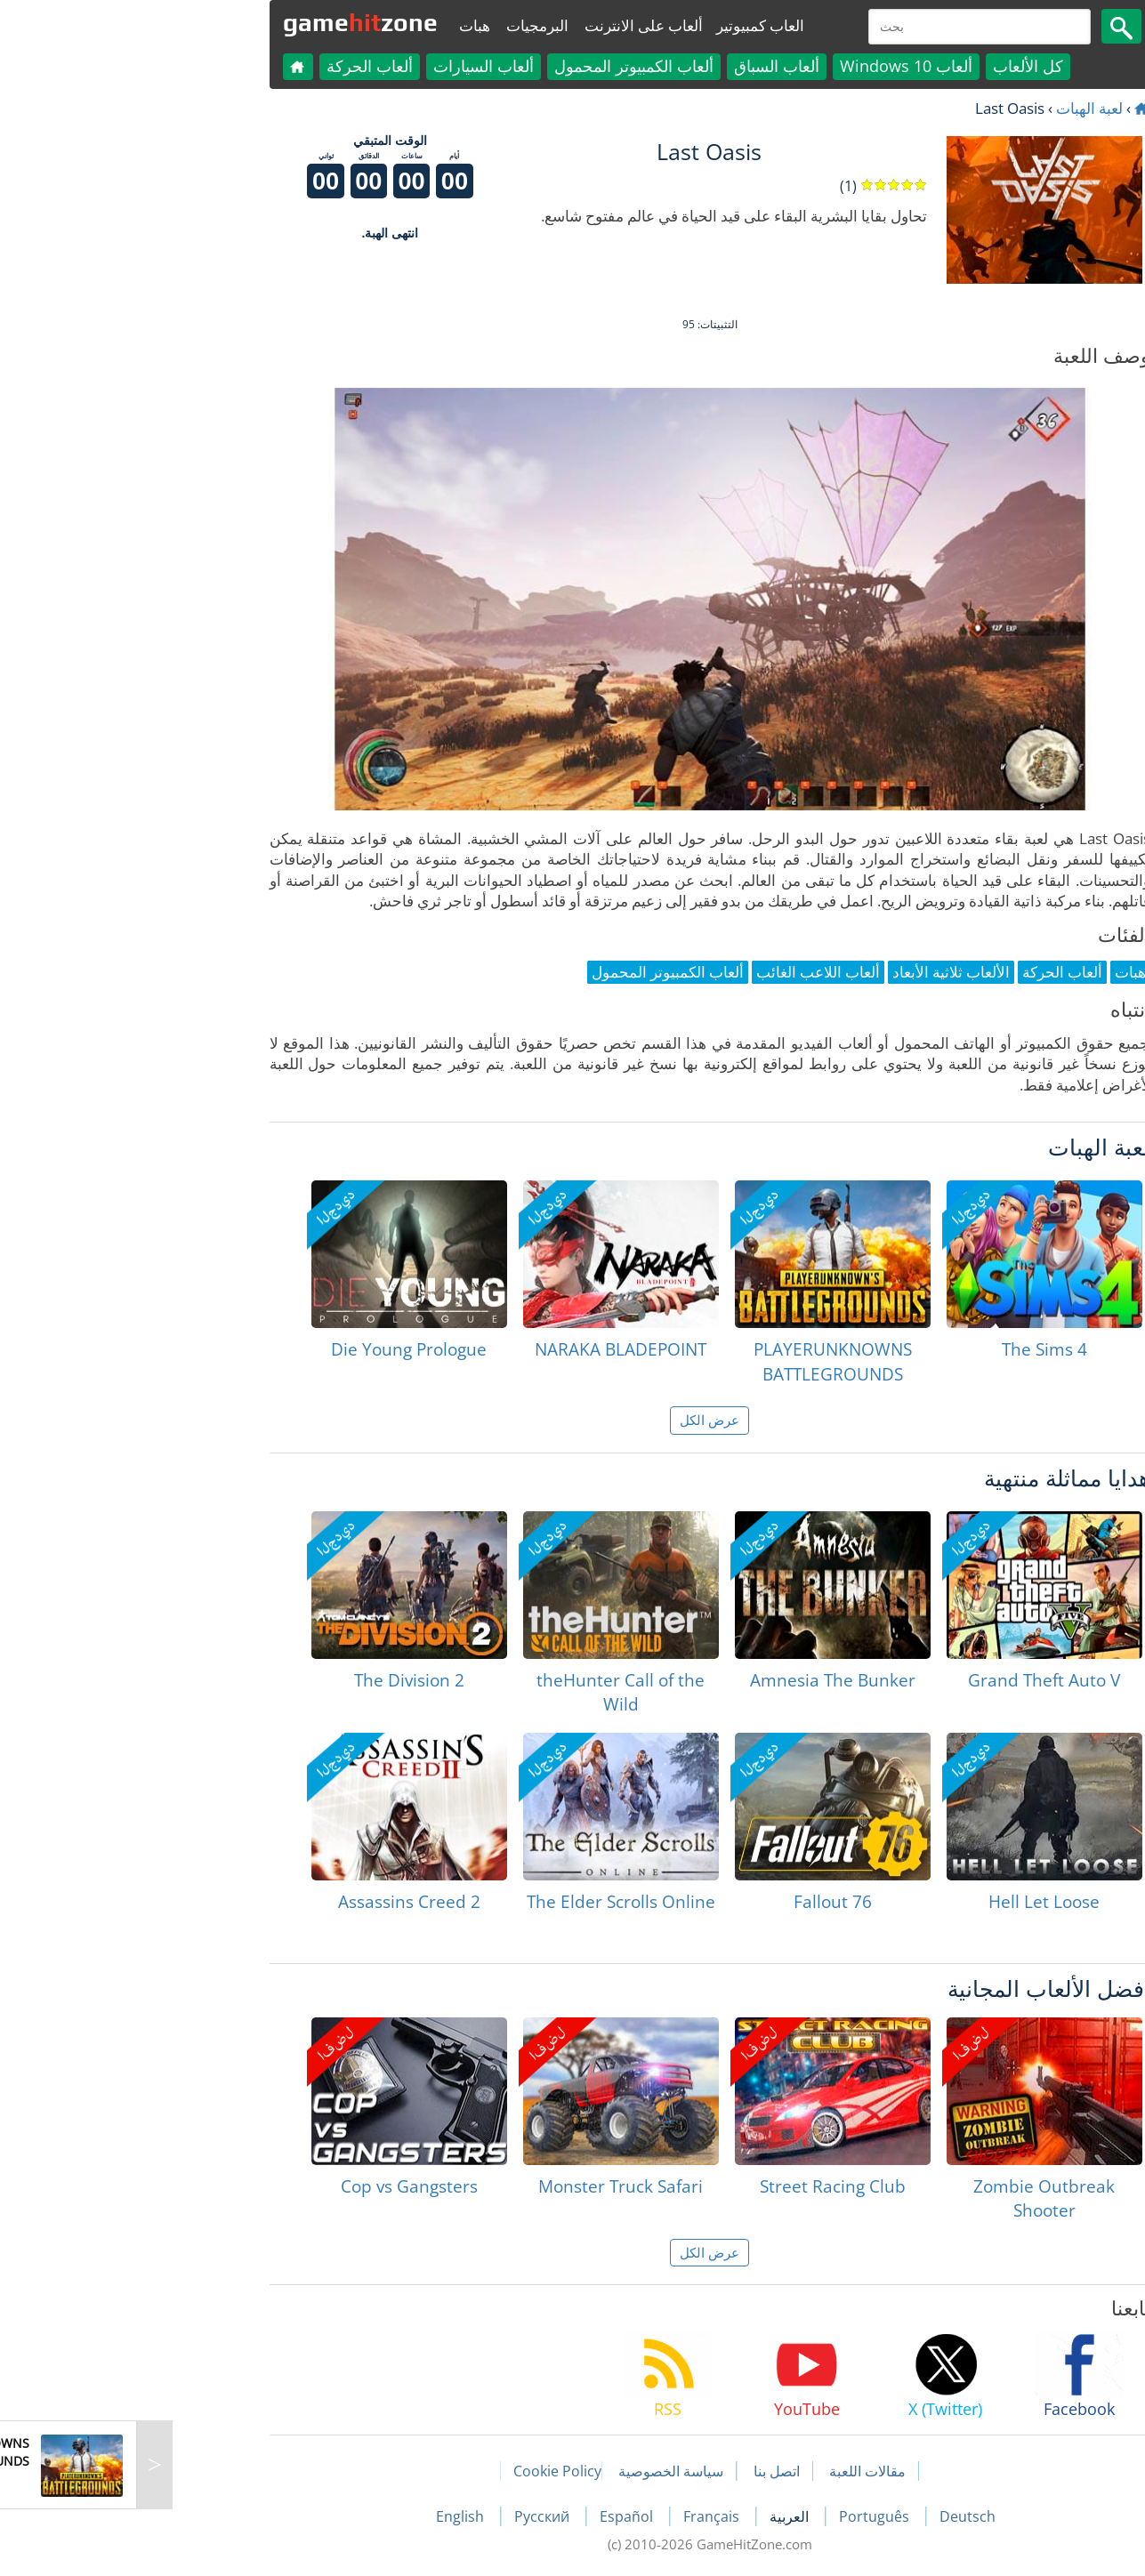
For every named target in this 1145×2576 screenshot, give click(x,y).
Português (739, 2516)
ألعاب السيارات (346, 65)
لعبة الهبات (952, 108)
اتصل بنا (640, 2471)
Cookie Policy (420, 2471)
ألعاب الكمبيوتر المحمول (497, 65)
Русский (406, 2516)
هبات (337, 25)
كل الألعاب (891, 65)
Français (576, 2516)
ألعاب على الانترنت (507, 25)
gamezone (223, 22)
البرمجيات (400, 25)
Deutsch (830, 2516)
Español (491, 2516)
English (325, 2516)
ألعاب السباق (639, 65)
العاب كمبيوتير (623, 25)
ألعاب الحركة (232, 65)
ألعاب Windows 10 (769, 65)
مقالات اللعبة (730, 2471)
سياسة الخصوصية (533, 2471)
